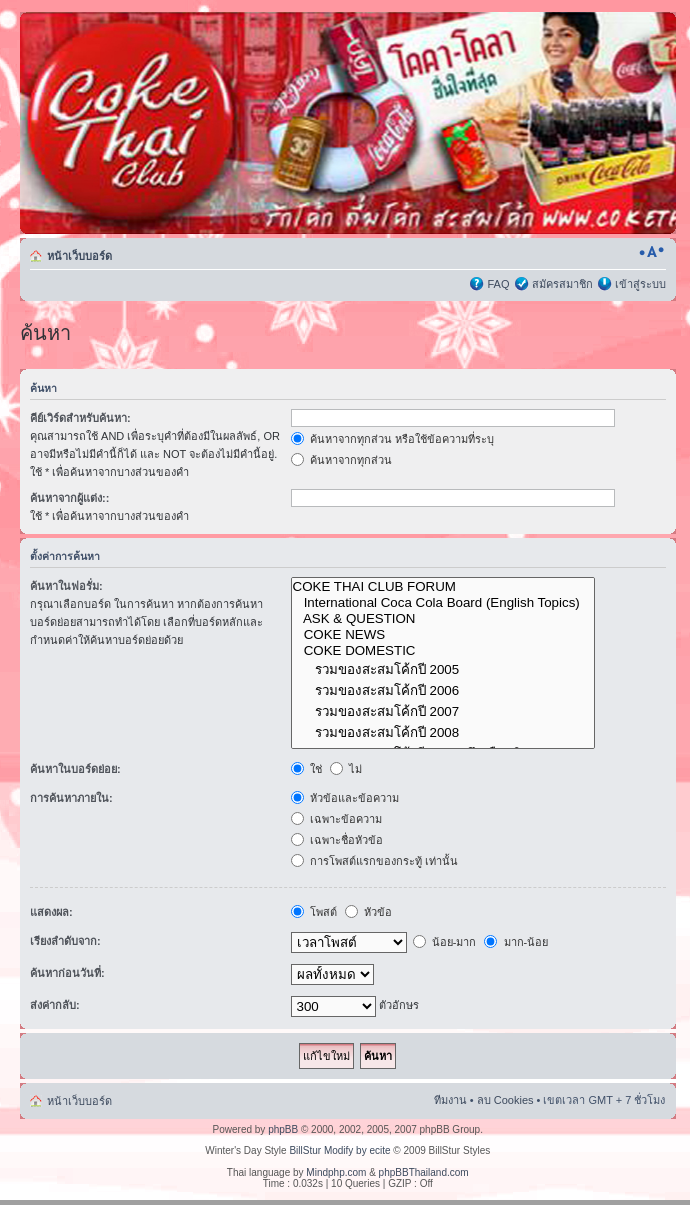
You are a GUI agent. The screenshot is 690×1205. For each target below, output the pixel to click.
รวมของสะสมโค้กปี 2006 (443, 690)
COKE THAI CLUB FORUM (443, 587)
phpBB (283, 1129)
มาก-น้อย (516, 942)
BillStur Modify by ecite (339, 1150)
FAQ (498, 284)
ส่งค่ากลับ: (55, 1005)
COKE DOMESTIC (443, 651)
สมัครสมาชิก (562, 284)
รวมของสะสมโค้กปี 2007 (443, 711)
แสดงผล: (51, 912)
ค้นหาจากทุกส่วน (341, 460)
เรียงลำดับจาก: (65, 941)
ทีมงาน (450, 1100)
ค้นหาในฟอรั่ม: (66, 586)
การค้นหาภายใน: (71, 798)
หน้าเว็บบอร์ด (79, 256)
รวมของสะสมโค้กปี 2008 (443, 732)
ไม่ (346, 769)
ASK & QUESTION (443, 619)
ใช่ (306, 769)
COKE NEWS (443, 635)
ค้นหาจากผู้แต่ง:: (69, 498)
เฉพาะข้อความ (336, 819)
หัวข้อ (368, 912)
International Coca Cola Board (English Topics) (443, 603)
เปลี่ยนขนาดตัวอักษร (651, 252)
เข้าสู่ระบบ (640, 284)
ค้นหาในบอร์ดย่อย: (75, 769)
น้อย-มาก (445, 942)
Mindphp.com (336, 1172)
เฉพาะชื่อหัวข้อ (337, 840)
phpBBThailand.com (424, 1172)
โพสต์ (314, 912)
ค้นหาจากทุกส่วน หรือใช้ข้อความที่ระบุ (392, 439)
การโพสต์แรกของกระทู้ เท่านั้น (374, 861)
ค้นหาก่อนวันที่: (67, 973)
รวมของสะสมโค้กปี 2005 (443, 669)
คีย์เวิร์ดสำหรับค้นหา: (80, 418)
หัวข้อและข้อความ (345, 798)
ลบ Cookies (505, 1100)
